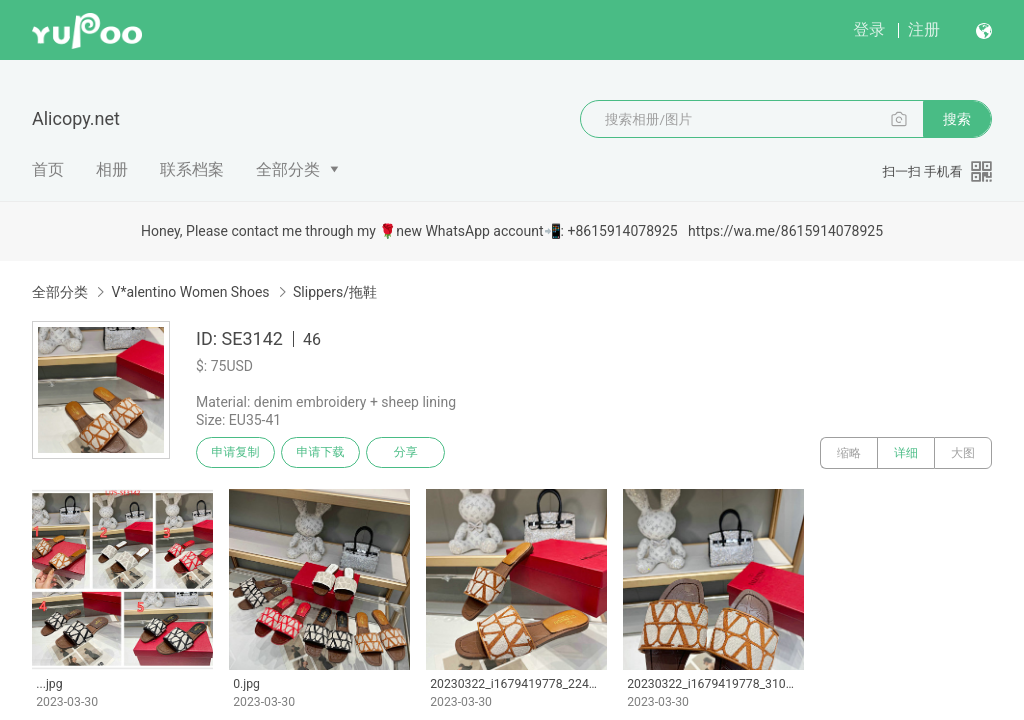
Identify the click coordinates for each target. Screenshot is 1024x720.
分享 (418, 453)
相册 (112, 169)
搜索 (957, 119)
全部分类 (288, 169)
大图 (963, 453)
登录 (869, 29)
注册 (924, 29)
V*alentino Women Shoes (190, 292)
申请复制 (238, 453)
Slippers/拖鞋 (335, 292)
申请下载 (328, 453)
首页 (48, 169)
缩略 (849, 453)
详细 (906, 453)
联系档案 (192, 169)
